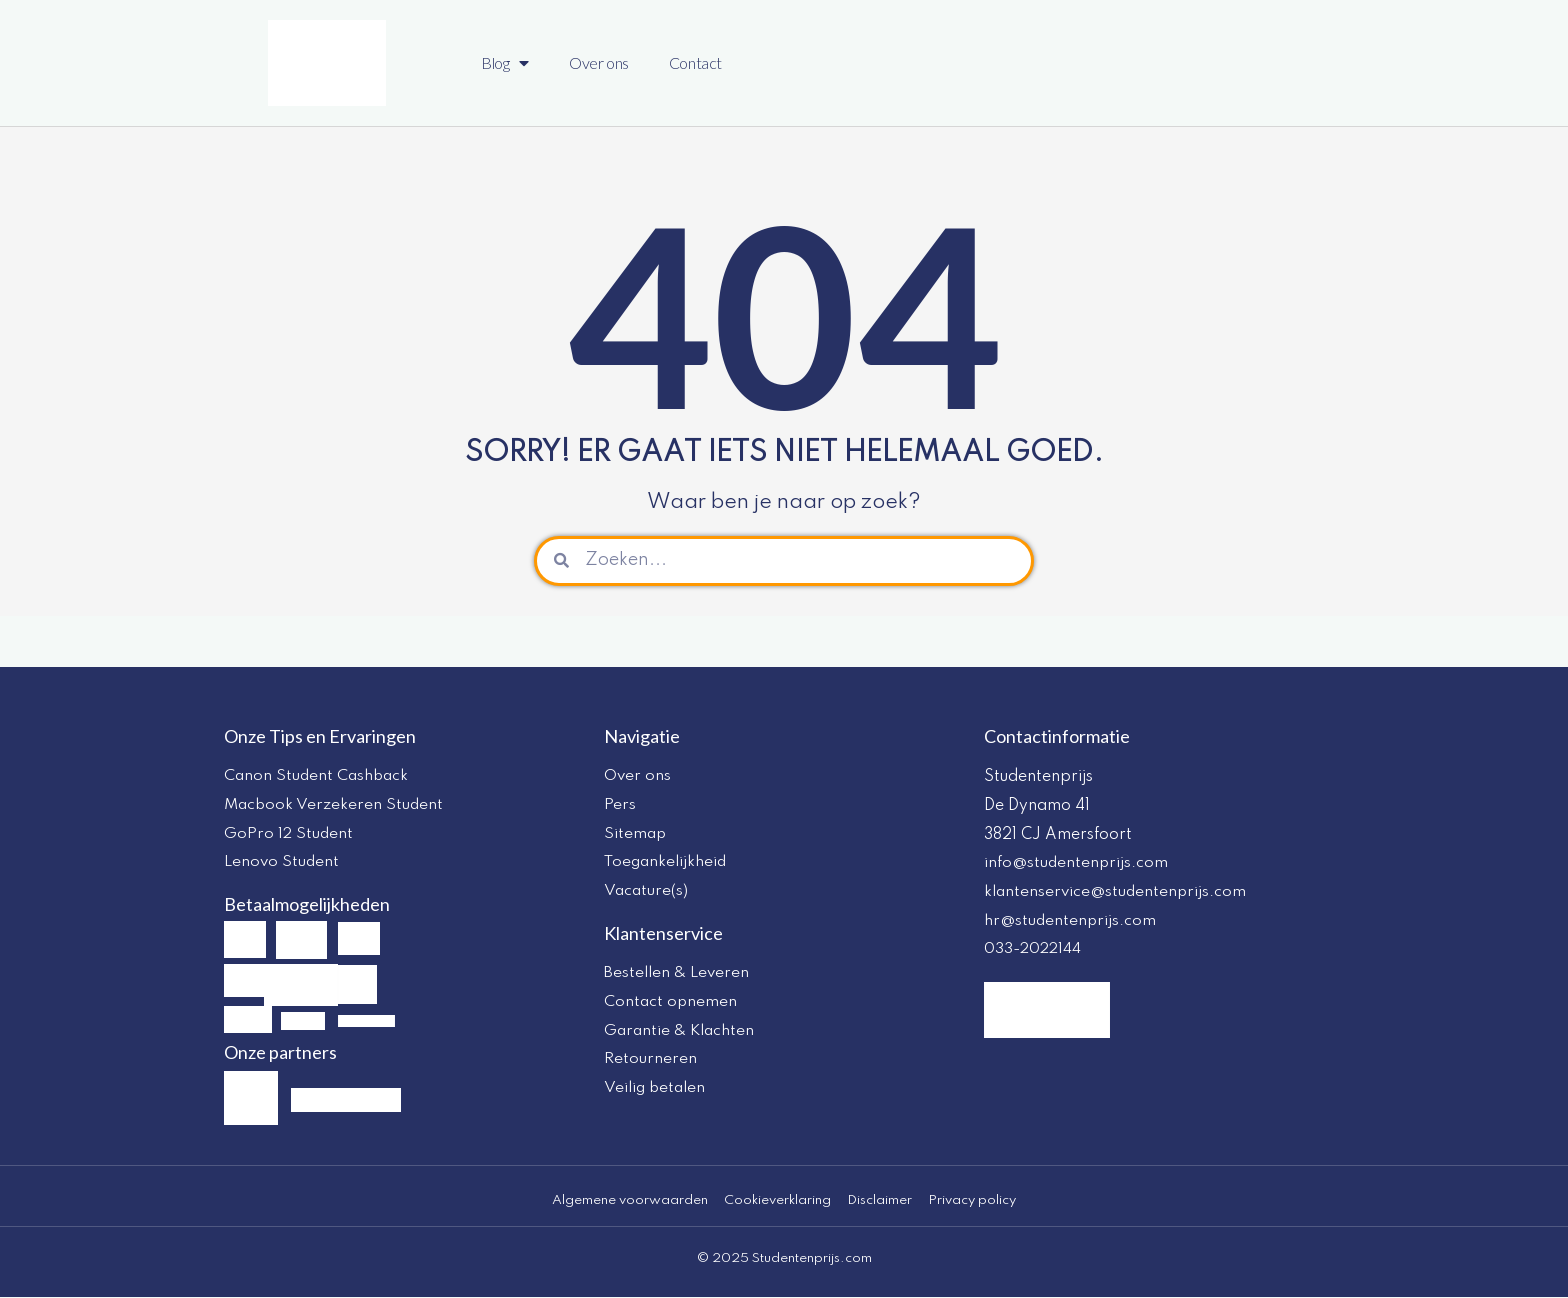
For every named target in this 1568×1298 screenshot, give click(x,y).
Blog (505, 63)
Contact (695, 62)
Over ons (599, 62)
